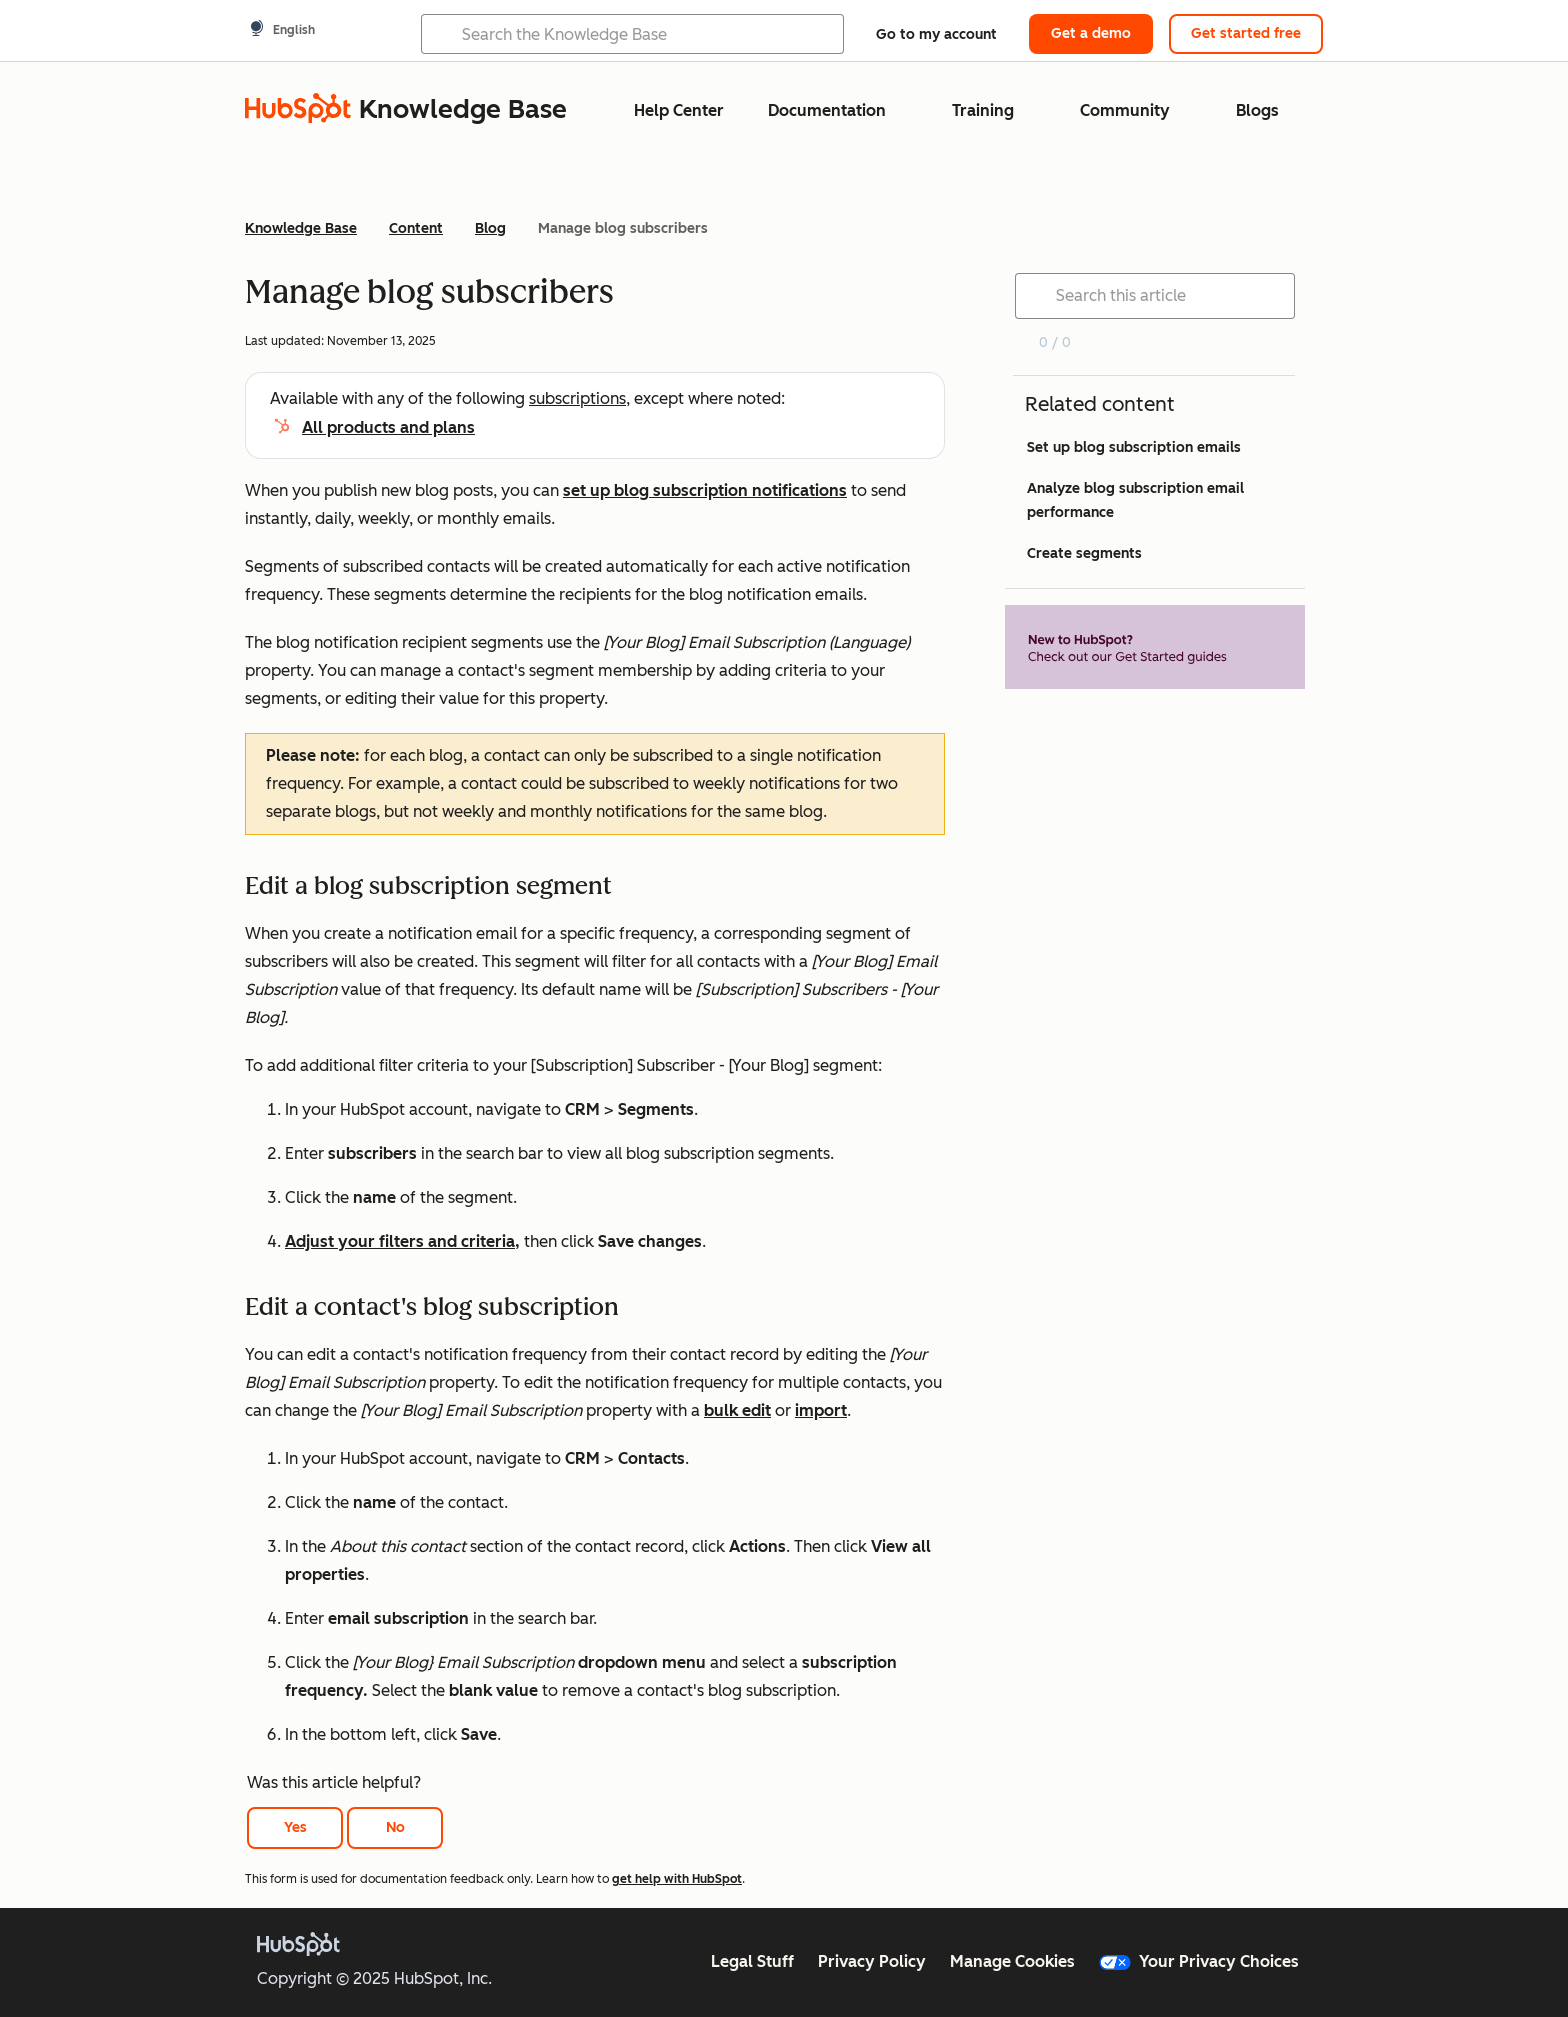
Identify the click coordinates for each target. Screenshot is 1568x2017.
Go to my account (936, 34)
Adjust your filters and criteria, (402, 1241)
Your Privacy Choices (1199, 1961)
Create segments (1084, 553)
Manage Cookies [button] (1012, 1961)
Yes (295, 1827)
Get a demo (1091, 33)
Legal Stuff (752, 1961)
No (395, 1827)
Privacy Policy (872, 1961)
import (821, 1410)
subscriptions (577, 398)
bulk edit (737, 1410)
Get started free (1246, 33)
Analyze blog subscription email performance (1135, 501)
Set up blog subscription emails (1134, 447)
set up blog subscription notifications (705, 490)
